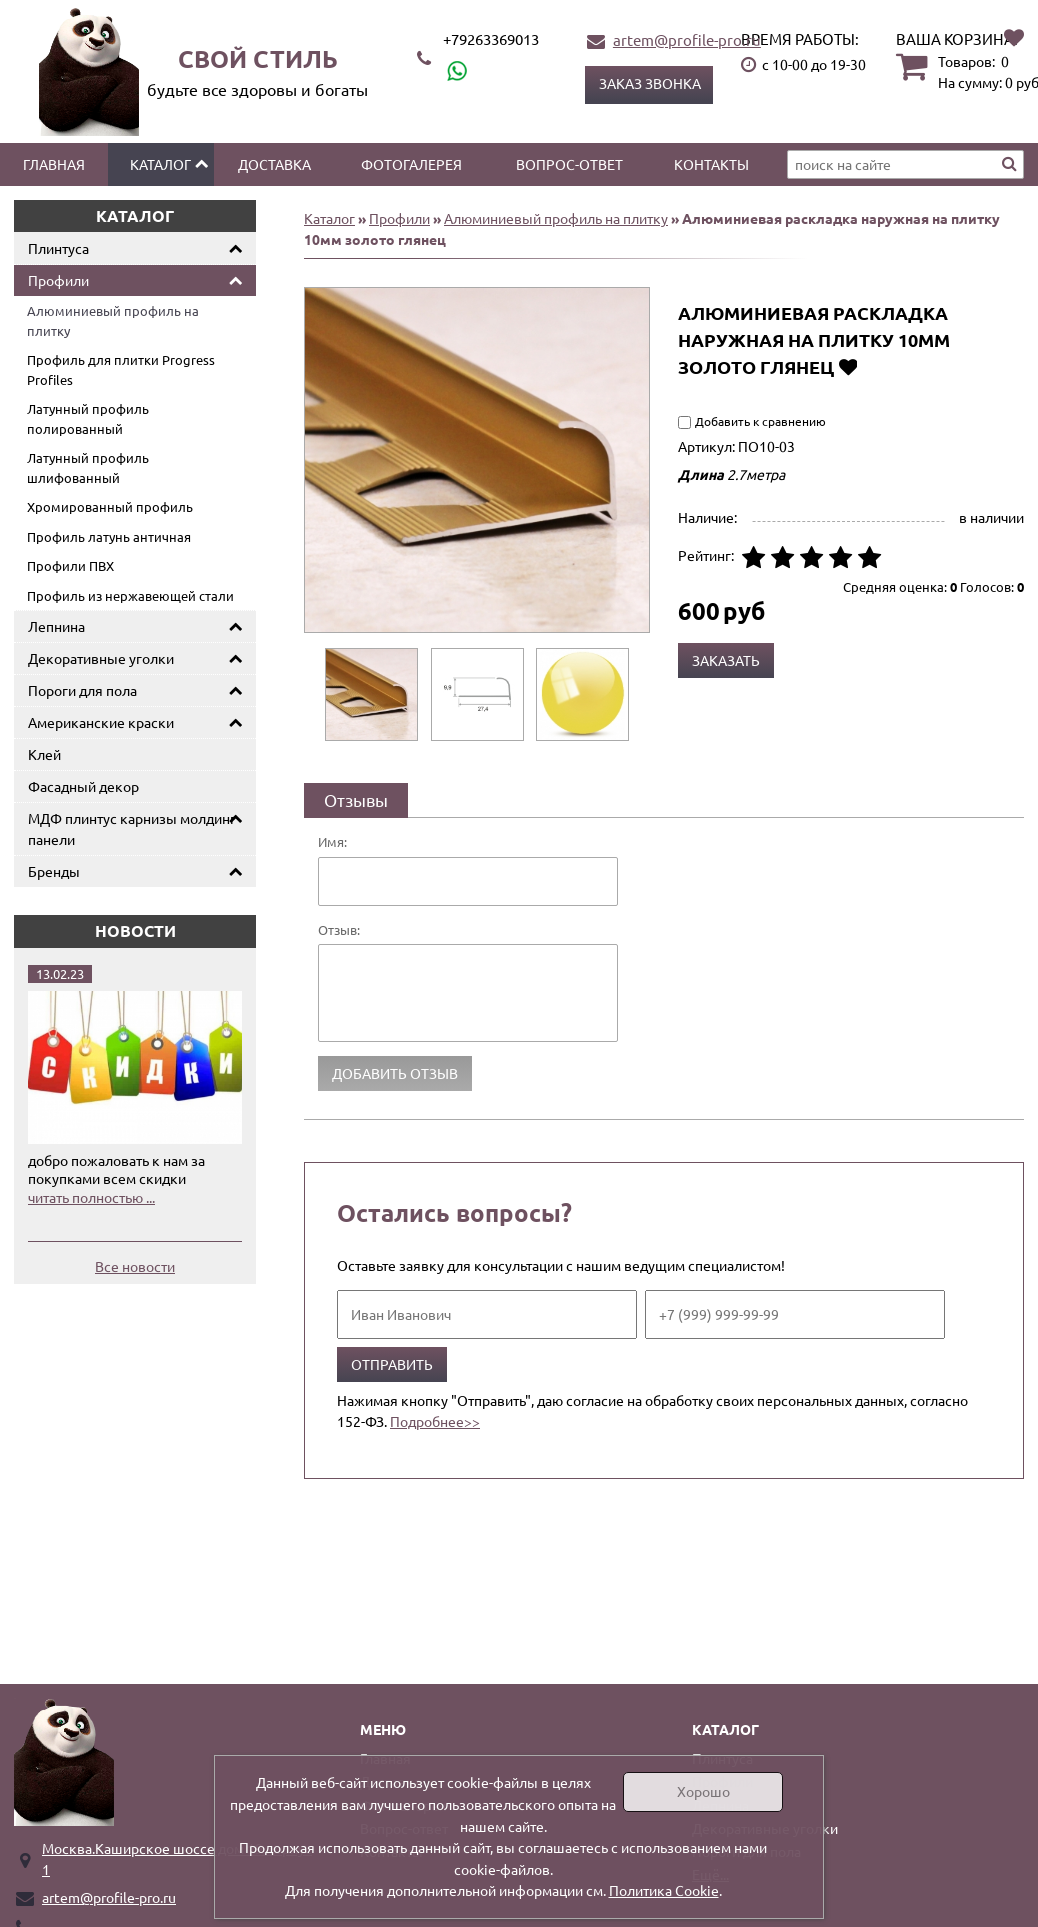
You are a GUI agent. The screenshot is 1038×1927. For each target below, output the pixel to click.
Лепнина (56, 626)
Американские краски (101, 722)
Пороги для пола (82, 690)
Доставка (274, 164)
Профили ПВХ (70, 565)
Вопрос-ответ (569, 164)
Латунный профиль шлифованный (88, 467)
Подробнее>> (435, 1421)
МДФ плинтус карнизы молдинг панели (132, 828)
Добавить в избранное (847, 366)
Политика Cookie (664, 1890)
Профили (58, 280)
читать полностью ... (91, 1197)
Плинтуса (58, 248)
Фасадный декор (83, 786)
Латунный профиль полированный (88, 418)
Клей (44, 754)
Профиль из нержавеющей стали (130, 595)
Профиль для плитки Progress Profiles (121, 369)
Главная (54, 164)
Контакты (711, 164)
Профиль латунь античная (109, 536)
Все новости (135, 1266)
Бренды (54, 871)
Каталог (160, 164)
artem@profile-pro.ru (687, 39)
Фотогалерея (411, 164)
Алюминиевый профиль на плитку (113, 320)
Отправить (392, 1364)
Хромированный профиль (110, 506)
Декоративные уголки (101, 658)
